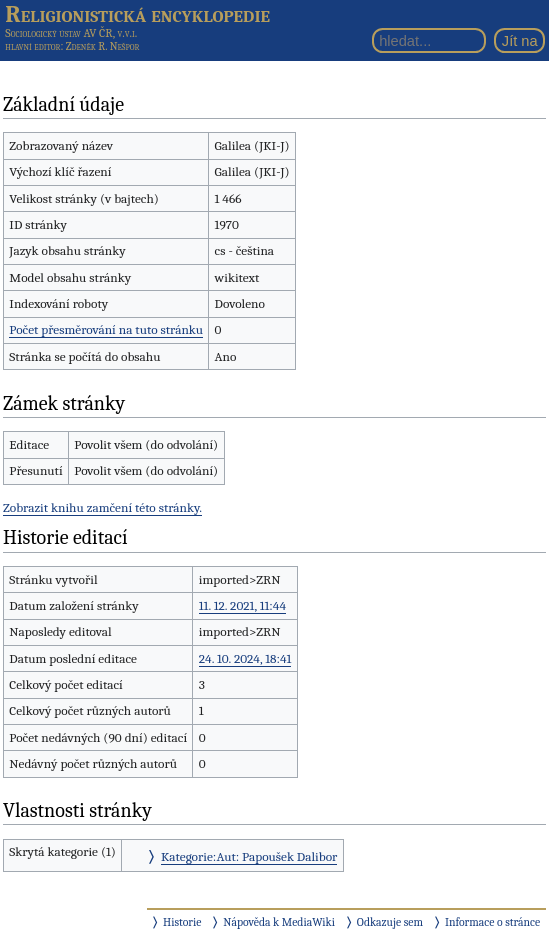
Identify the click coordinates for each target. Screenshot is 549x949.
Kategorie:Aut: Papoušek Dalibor (249, 856)
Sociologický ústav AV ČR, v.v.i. (71, 33)
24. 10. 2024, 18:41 (245, 658)
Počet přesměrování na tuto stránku (106, 329)
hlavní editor (32, 46)
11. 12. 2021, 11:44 (242, 605)
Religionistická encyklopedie (137, 14)
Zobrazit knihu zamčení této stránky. (102, 507)
